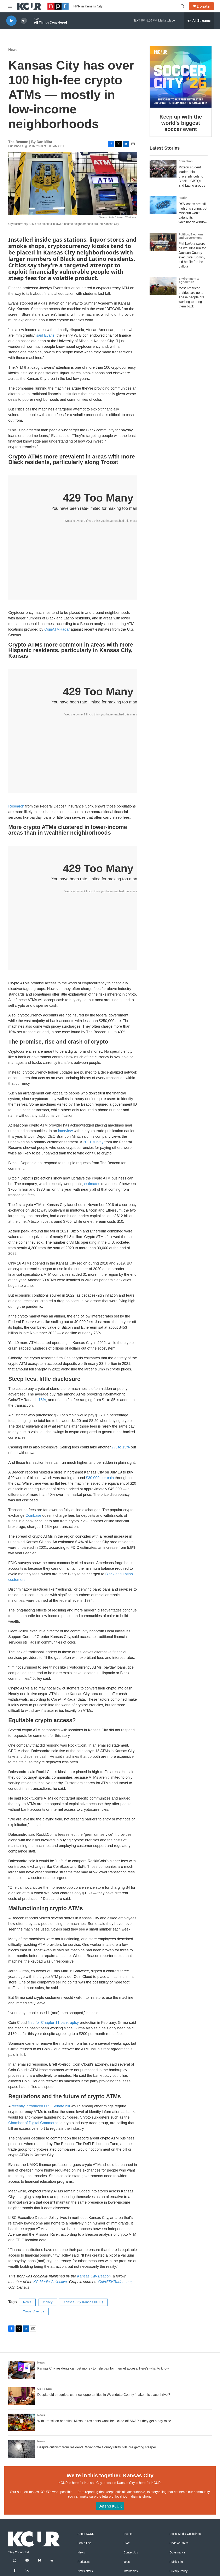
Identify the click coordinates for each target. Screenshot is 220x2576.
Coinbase (33, 1515)
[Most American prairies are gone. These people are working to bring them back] (163, 286)
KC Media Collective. (50, 2282)
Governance (177, 2552)
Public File (176, 2561)
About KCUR (86, 2533)
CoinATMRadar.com (115, 2282)
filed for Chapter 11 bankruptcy (53, 2022)
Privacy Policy (178, 2571)
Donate (203, 6)
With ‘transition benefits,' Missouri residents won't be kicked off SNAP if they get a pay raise (104, 2421)
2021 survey (93, 1142)
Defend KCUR (110, 2506)
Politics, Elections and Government (191, 236)
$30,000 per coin (100, 1478)
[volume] (23, 20)
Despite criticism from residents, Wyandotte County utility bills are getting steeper (96, 2447)
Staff (126, 2543)
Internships (130, 2571)
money (48, 2302)
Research (16, 806)
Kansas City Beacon (94, 2276)
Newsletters (85, 2571)
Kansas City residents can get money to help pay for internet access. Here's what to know (103, 2368)
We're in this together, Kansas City (109, 2475)
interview (65, 1131)
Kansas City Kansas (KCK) (83, 2302)
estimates (92, 1184)
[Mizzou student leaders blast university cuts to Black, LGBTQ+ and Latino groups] (163, 169)
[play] (11, 20)
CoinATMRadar (57, 629)
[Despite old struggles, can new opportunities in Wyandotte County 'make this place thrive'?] (21, 2396)
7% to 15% (121, 1447)
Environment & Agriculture (189, 280)
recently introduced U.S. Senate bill (41, 2106)
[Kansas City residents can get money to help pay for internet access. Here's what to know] (21, 2370)
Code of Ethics (178, 2543)
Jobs (126, 2561)
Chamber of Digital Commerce (33, 2123)
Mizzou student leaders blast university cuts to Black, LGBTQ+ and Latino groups (192, 176)
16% (42, 1400)
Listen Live (85, 2543)
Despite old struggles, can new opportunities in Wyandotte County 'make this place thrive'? (103, 2394)
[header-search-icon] (182, 6)
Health (183, 197)
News (12, 50)
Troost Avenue (34, 2311)
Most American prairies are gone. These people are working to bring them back (191, 297)
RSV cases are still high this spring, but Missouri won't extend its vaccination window (193, 213)
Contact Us (130, 2552)
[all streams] (199, 20)
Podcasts (84, 2561)
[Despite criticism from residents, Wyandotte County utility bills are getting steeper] (21, 2449)
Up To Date (44, 2388)
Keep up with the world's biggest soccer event (181, 123)
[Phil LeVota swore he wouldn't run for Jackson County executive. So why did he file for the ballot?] (163, 242)
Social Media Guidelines (185, 2533)
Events (127, 2533)
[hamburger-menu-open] (10, 6)
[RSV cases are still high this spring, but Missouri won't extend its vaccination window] (163, 205)
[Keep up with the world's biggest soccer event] (181, 77)
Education (186, 161)
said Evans (45, 335)
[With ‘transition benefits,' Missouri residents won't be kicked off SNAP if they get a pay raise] (21, 2422)
